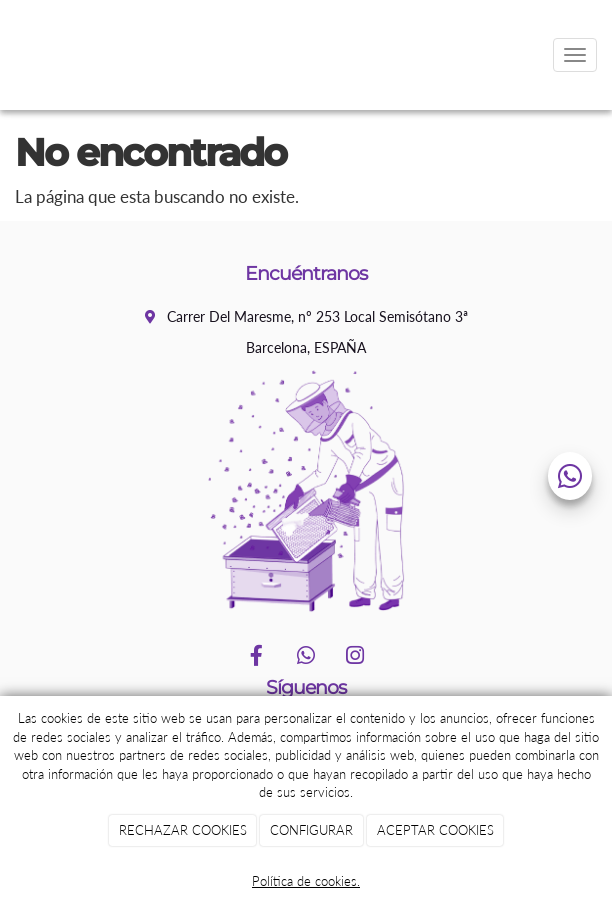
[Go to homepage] (10, 55)
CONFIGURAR (311, 830)
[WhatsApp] (306, 657)
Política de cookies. (306, 881)
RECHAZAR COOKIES (183, 830)
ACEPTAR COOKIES (435, 830)
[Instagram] (355, 657)
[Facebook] (257, 657)
